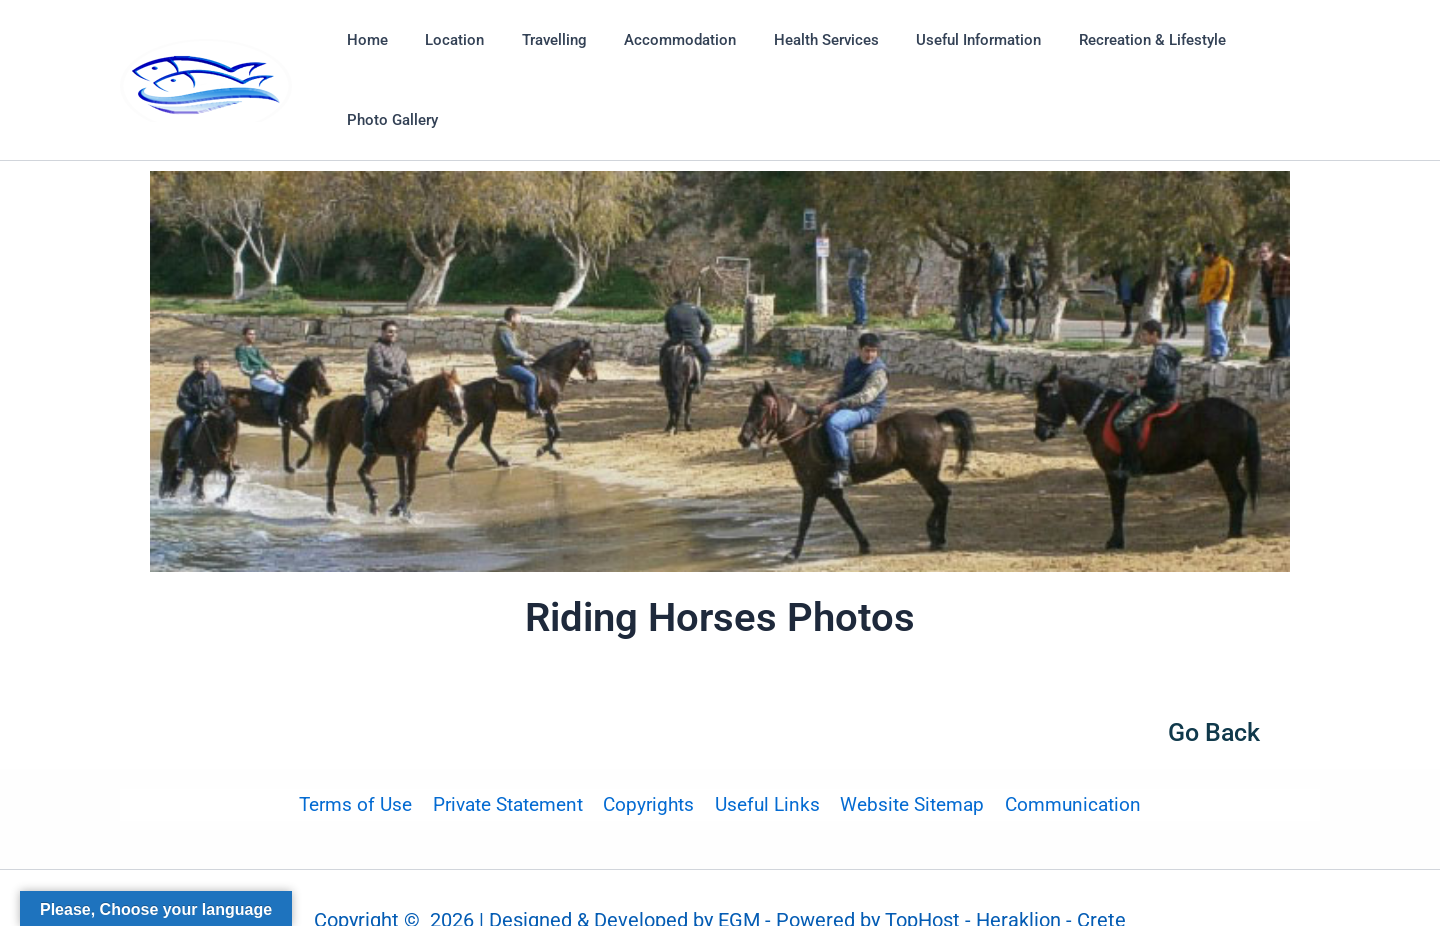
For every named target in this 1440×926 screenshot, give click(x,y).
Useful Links (766, 760)
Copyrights (649, 760)
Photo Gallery (1259, 58)
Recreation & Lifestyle (1110, 58)
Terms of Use (359, 760)
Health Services (799, 58)
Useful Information (944, 58)
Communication (1069, 760)
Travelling (542, 58)
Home (370, 58)
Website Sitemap (910, 760)
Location (450, 58)
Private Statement (510, 760)
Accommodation (661, 58)
